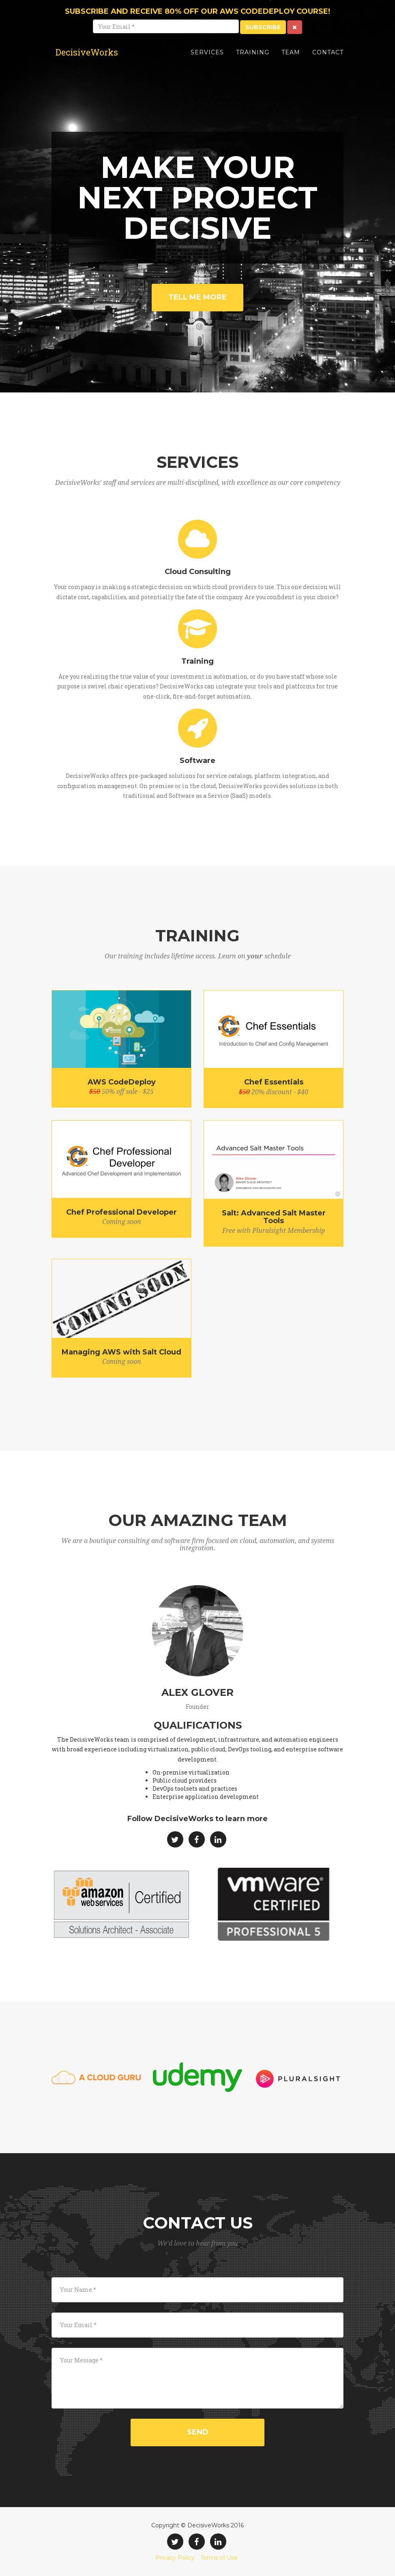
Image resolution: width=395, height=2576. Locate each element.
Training (252, 59)
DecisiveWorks (92, 58)
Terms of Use (219, 2557)
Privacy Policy (175, 2557)
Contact (327, 59)
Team (290, 59)
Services (207, 59)
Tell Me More (197, 297)
